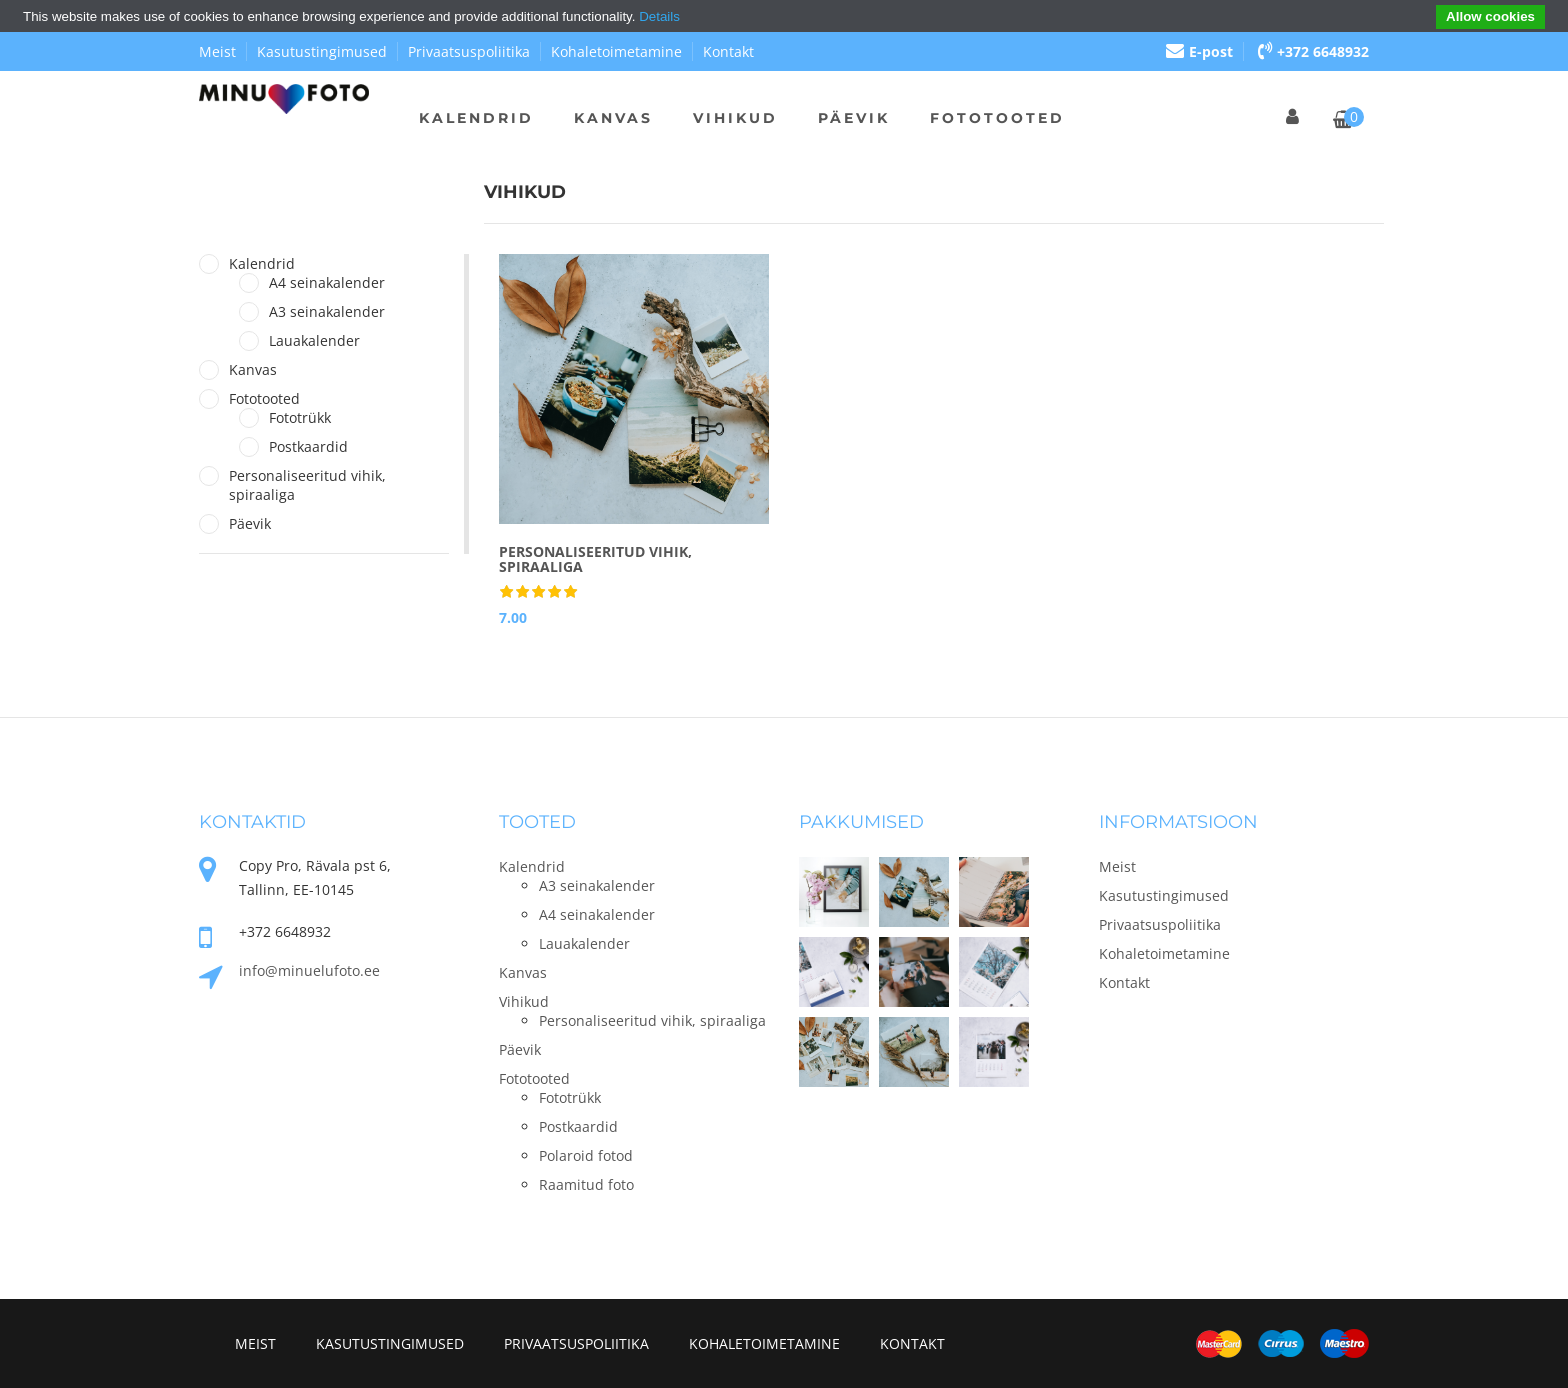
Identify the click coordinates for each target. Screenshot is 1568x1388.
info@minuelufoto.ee (309, 970)
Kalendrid (476, 118)
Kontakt (728, 51)
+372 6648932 (1313, 51)
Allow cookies (1490, 16)
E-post (1199, 51)
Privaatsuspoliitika (469, 51)
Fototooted (997, 118)
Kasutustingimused (322, 51)
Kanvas (613, 118)
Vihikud (735, 118)
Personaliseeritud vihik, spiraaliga (307, 485)
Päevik (854, 118)
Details (659, 16)
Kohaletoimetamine (616, 51)
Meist (217, 51)
